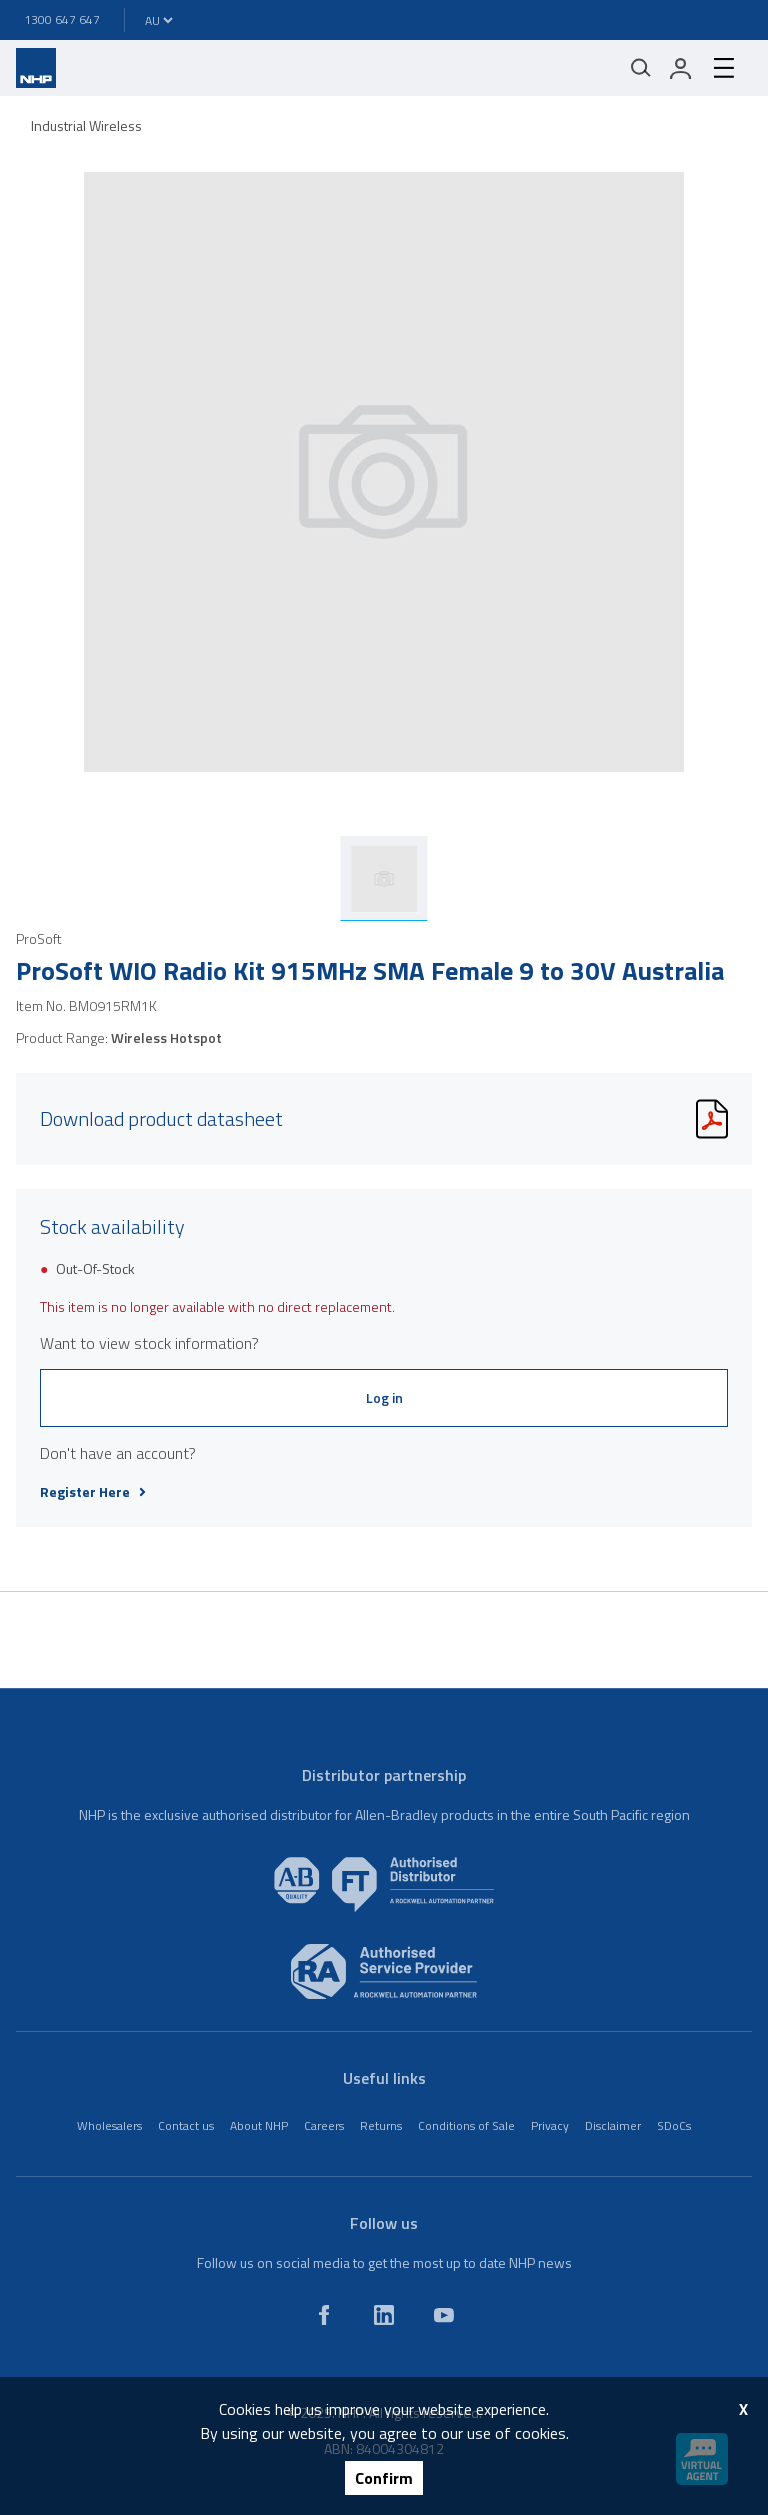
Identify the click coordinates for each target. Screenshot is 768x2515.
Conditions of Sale (466, 2125)
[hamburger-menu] (724, 68)
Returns (381, 2125)
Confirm (384, 2478)
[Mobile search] (641, 68)
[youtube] (444, 2315)
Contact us (186, 2125)
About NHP (259, 2125)
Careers (324, 2125)
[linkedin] (384, 2315)
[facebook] (324, 2315)
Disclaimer (613, 2125)
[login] (681, 68)
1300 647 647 (62, 19)
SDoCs (674, 2125)
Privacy (550, 2125)
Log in (384, 1397)
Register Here (93, 1492)
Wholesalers (109, 2125)
